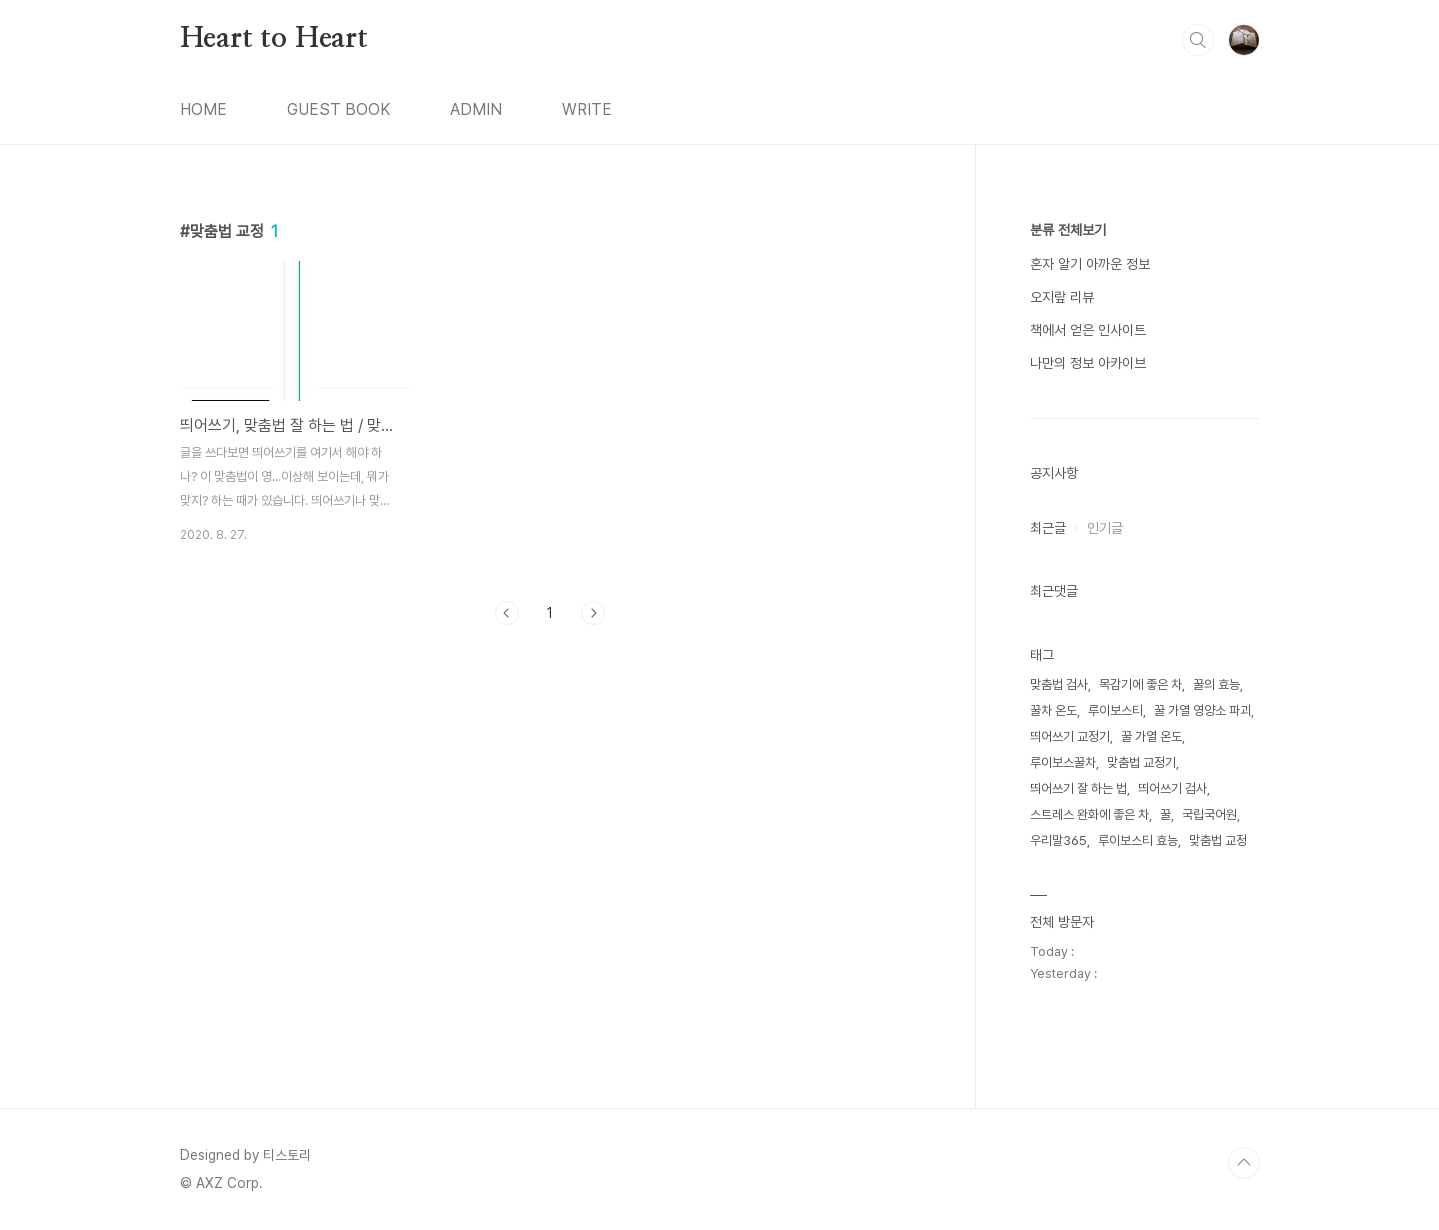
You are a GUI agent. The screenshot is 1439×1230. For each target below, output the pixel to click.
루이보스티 (1115, 710)
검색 (1198, 40)
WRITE (587, 109)
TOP (1244, 1163)
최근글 (1048, 528)
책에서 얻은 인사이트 (1088, 330)
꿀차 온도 (1053, 710)
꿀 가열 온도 (1151, 736)
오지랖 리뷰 (1062, 297)
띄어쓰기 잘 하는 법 (1078, 788)
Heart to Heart (274, 39)
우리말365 (1058, 840)
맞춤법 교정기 (1141, 762)
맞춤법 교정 (1218, 840)
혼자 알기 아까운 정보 (1090, 264)
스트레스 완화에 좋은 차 (1089, 814)
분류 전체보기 (1068, 230)
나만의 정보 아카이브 (1088, 363)
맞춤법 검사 (1059, 684)
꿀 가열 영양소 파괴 (1202, 710)
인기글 (1105, 528)
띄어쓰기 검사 (1172, 788)
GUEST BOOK (338, 109)
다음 (593, 613)
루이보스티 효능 (1138, 840)
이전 (507, 613)
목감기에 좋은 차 (1140, 684)
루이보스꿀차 (1063, 762)
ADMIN (476, 109)
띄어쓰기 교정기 (1070, 736)
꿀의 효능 (1216, 684)
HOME (203, 109)
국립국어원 (1209, 814)
